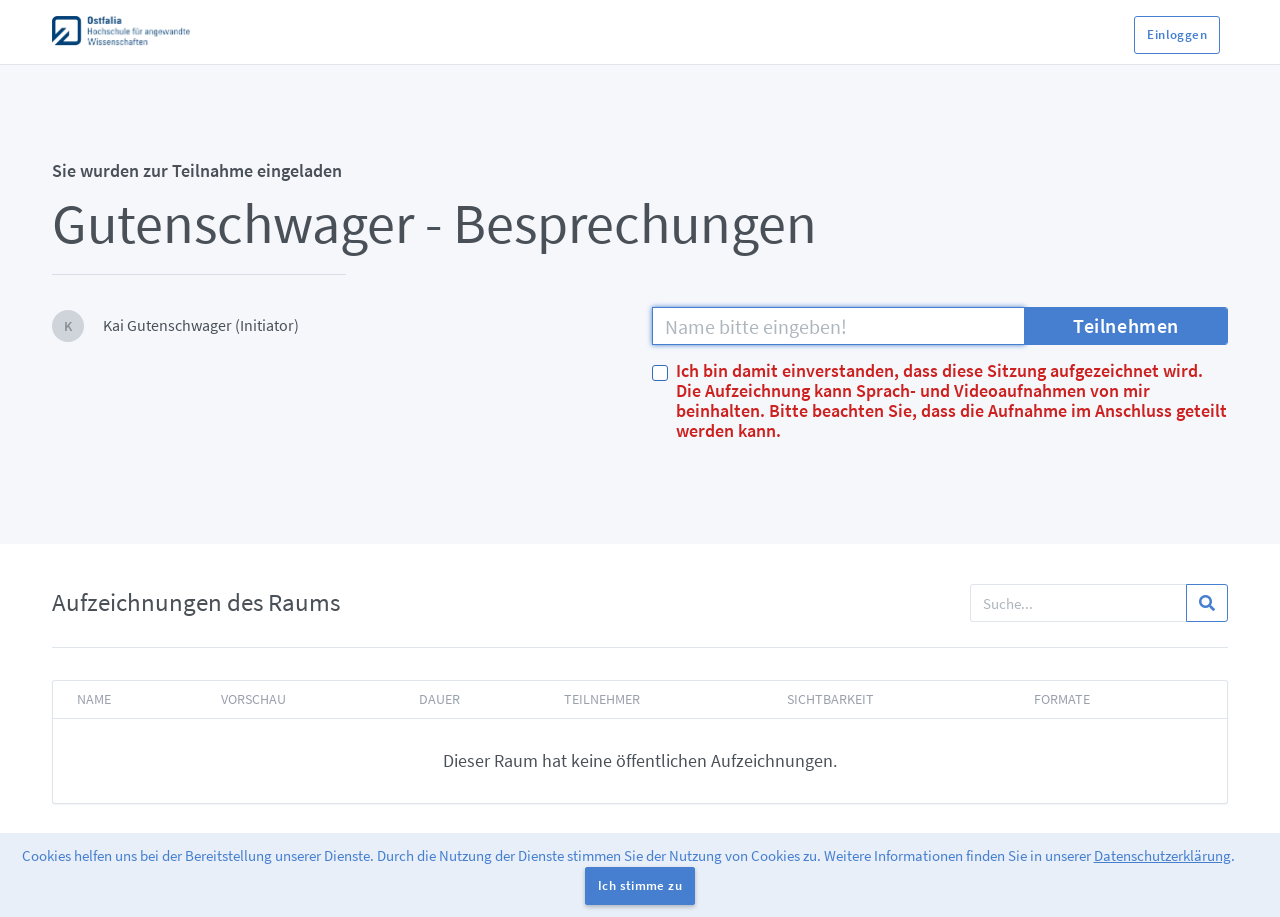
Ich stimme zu (640, 885)
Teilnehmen (1126, 325)
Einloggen (1177, 34)
